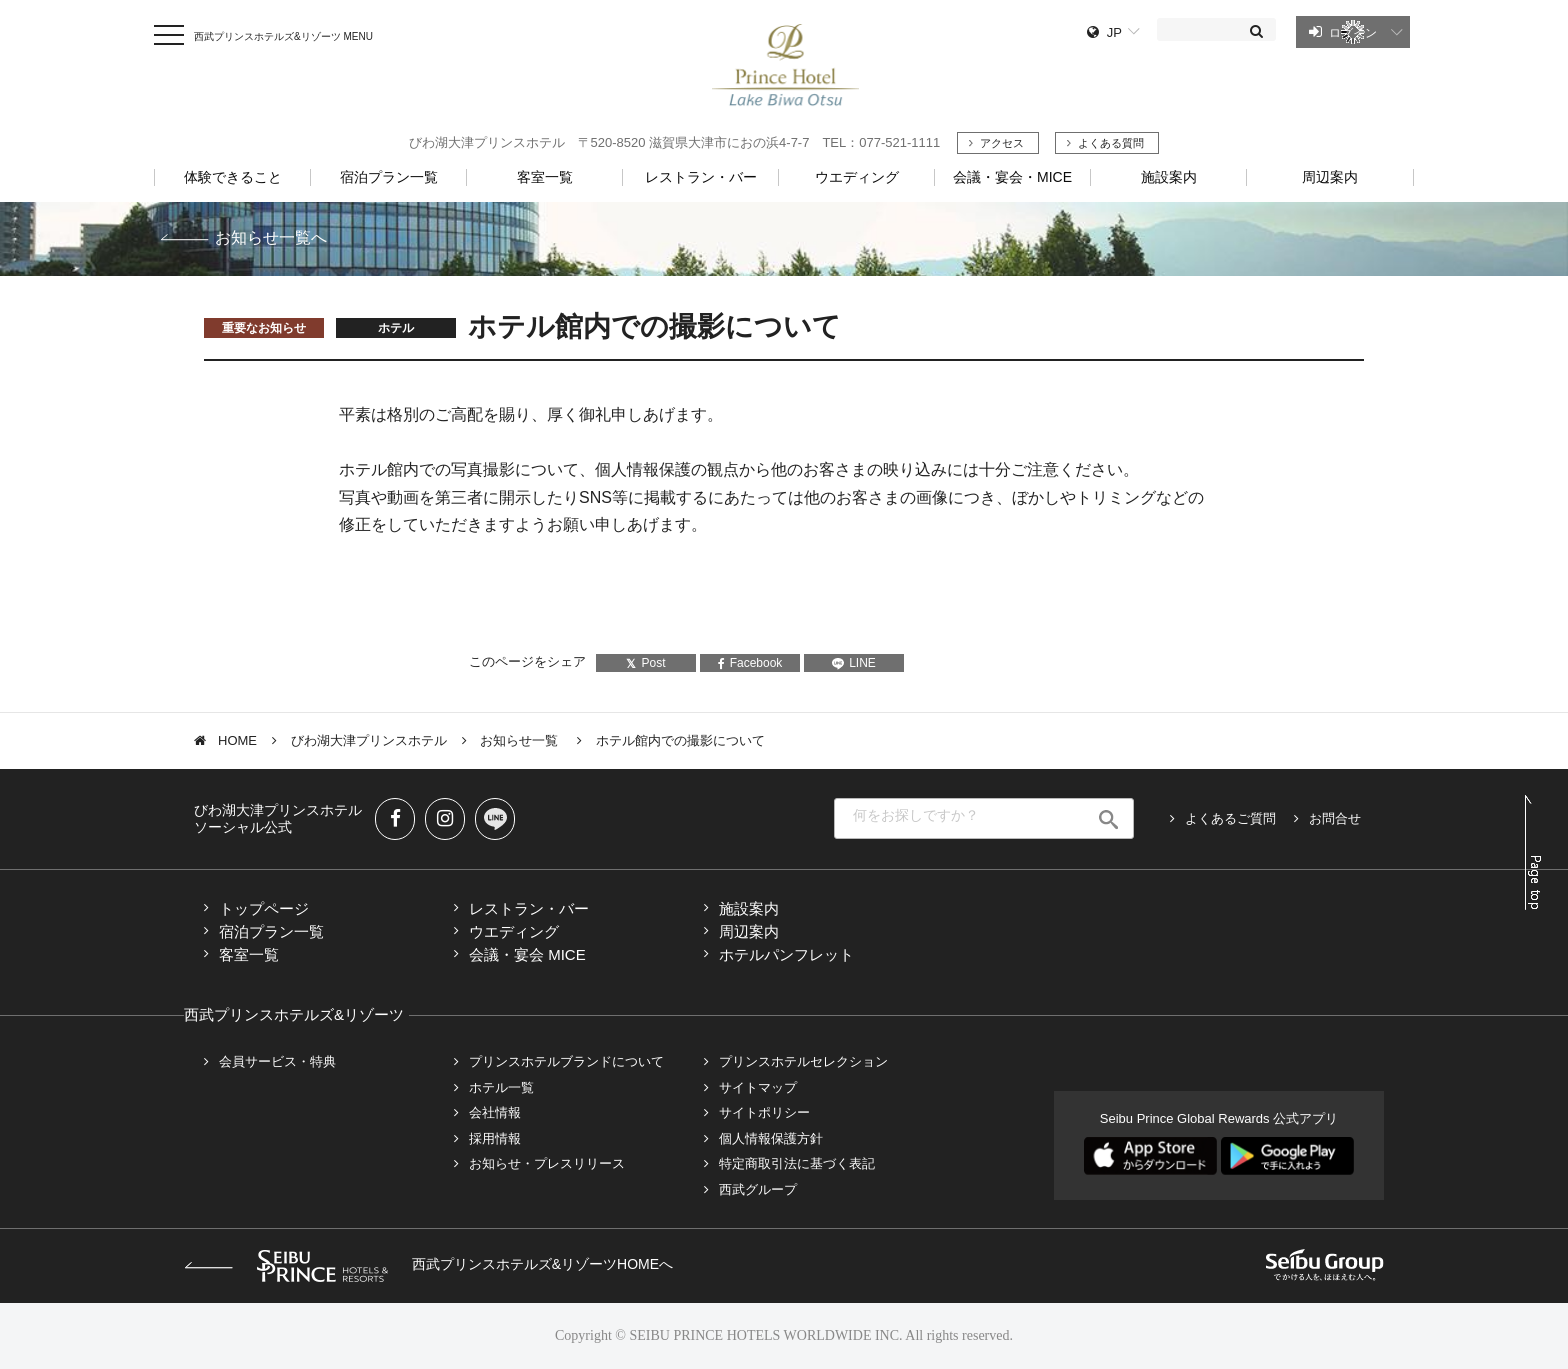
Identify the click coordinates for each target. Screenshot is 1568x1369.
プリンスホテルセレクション (803, 1061)
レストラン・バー (529, 908)
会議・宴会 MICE (527, 954)
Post (645, 663)
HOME (237, 740)
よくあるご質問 (1230, 818)
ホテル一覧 (501, 1087)
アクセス (1002, 143)
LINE (854, 663)
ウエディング (514, 931)
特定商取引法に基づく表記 (797, 1163)
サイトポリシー (764, 1112)
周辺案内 (749, 931)
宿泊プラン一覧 (271, 931)
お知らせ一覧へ (271, 237)
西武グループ (758, 1189)
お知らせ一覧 (521, 740)
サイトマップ (758, 1087)
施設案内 (749, 908)
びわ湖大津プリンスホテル (369, 740)
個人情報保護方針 (771, 1138)
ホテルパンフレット (786, 954)
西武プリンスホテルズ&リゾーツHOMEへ (428, 1264)
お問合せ (1335, 818)
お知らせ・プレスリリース (547, 1163)
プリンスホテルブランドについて (566, 1061)
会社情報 (495, 1112)
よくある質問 (1111, 143)
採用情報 (495, 1138)
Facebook (750, 663)
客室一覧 (249, 954)
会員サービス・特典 (277, 1061)
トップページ (264, 908)
